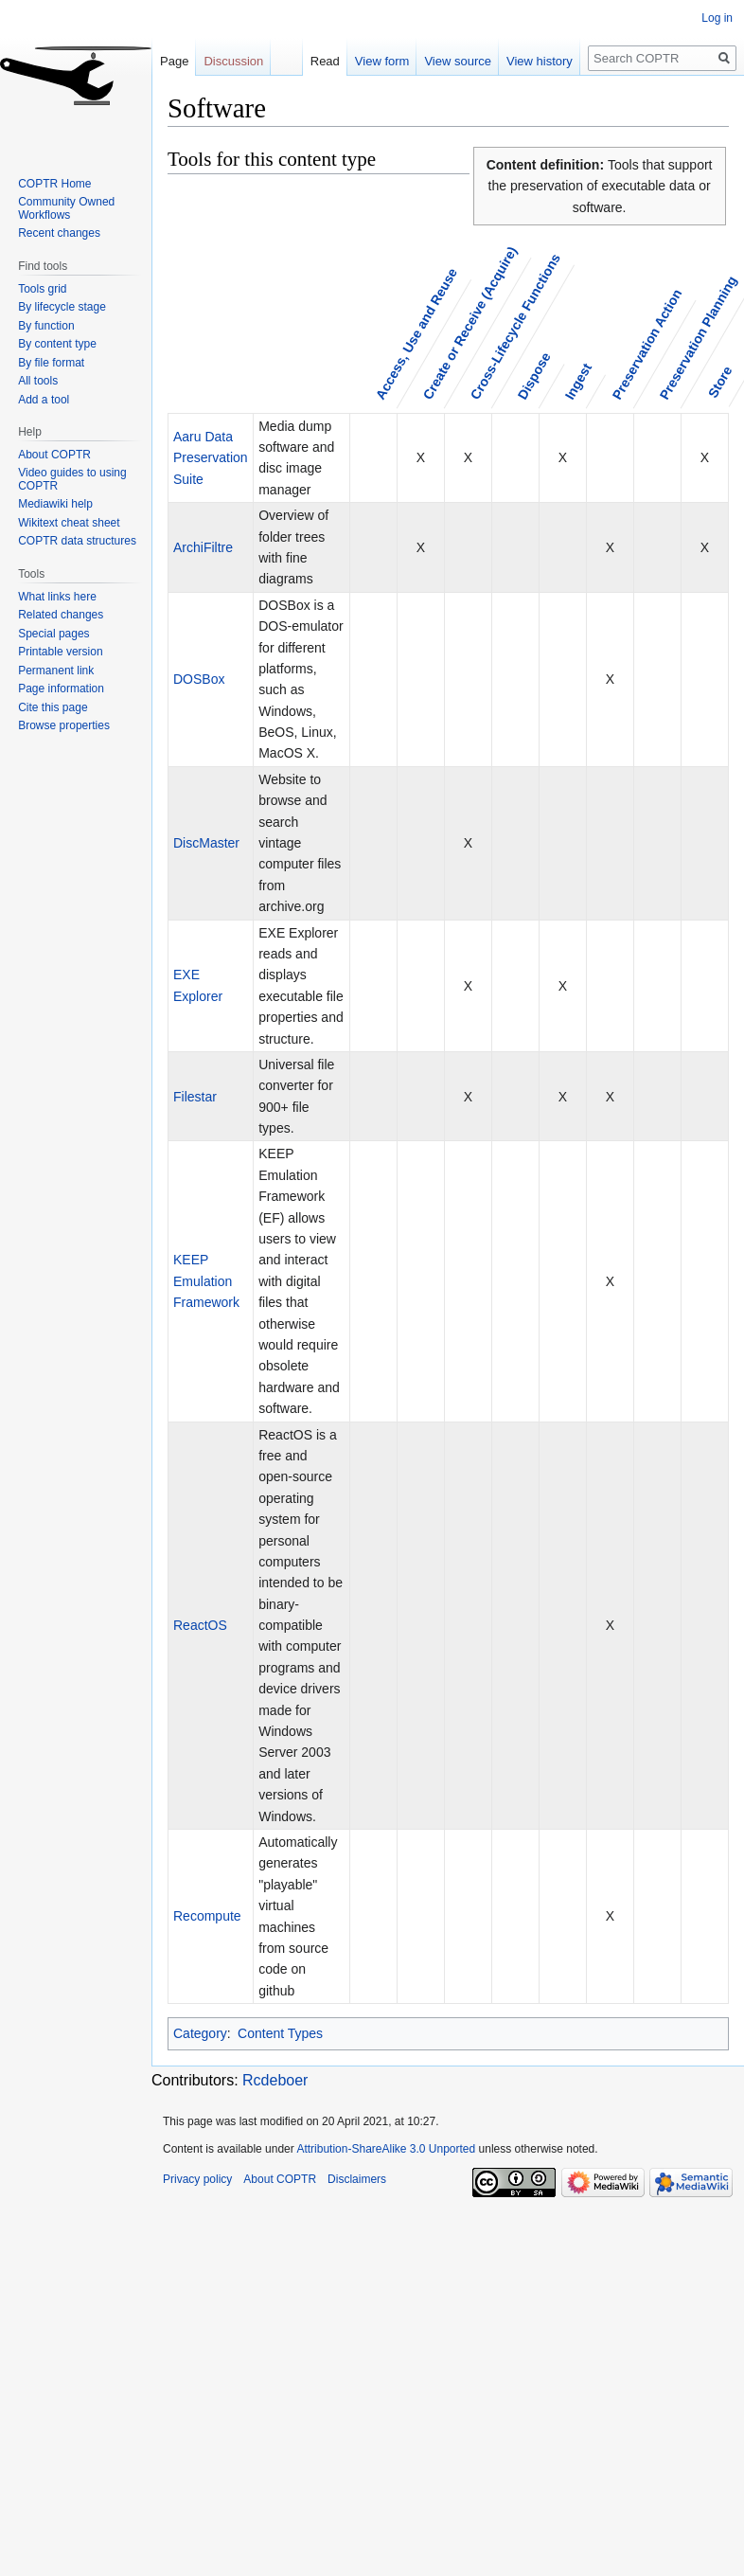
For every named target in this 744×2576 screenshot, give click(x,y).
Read (309, 61)
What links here (57, 596)
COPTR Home (54, 183)
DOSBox (198, 679)
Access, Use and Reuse (416, 334)
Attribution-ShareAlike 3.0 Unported (385, 2149)
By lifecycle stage (62, 306)
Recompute (207, 1915)
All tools (38, 380)
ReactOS (200, 1625)
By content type (57, 343)
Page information (61, 688)
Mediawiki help (55, 503)
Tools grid (42, 288)
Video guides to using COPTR (72, 479)
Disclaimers (357, 2179)
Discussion (233, 61)
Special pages (53, 633)
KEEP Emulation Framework (206, 1281)
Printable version (60, 651)
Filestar (195, 1096)
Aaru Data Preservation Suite (210, 458)
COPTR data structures (77, 540)
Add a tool (43, 399)
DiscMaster (206, 842)
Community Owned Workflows (66, 208)
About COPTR (54, 454)
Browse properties (64, 725)
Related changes (60, 614)
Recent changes (59, 233)
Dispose (534, 376)
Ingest (578, 381)
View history (523, 61)
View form (366, 61)
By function (46, 325)
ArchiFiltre (203, 547)
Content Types (280, 2033)
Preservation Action (647, 344)
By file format (51, 362)
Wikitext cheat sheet (68, 522)
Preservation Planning (698, 338)
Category (200, 2033)
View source (442, 61)
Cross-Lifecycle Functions (515, 326)
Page (174, 61)
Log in (717, 18)
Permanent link (56, 670)
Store (720, 382)
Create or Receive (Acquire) (470, 323)
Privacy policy (197, 2179)
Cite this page (52, 707)
